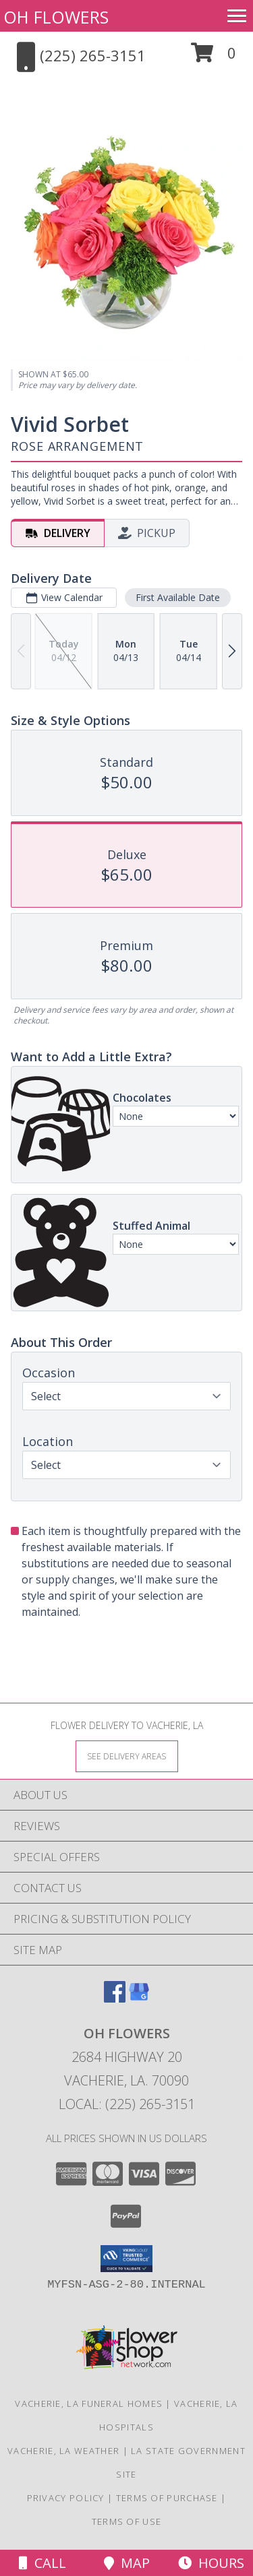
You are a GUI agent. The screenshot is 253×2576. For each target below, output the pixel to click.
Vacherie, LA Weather (63, 2451)
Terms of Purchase (167, 2498)
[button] (213, 57)
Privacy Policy (66, 2498)
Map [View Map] (127, 2563)
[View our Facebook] (114, 1998)
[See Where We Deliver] (127, 1755)
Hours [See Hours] (211, 2563)
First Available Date (178, 597)
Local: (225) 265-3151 (127, 2104)
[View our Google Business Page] (139, 1998)
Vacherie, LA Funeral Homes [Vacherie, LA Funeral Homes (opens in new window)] (89, 2403)
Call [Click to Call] (42, 2563)
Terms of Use (127, 2521)
